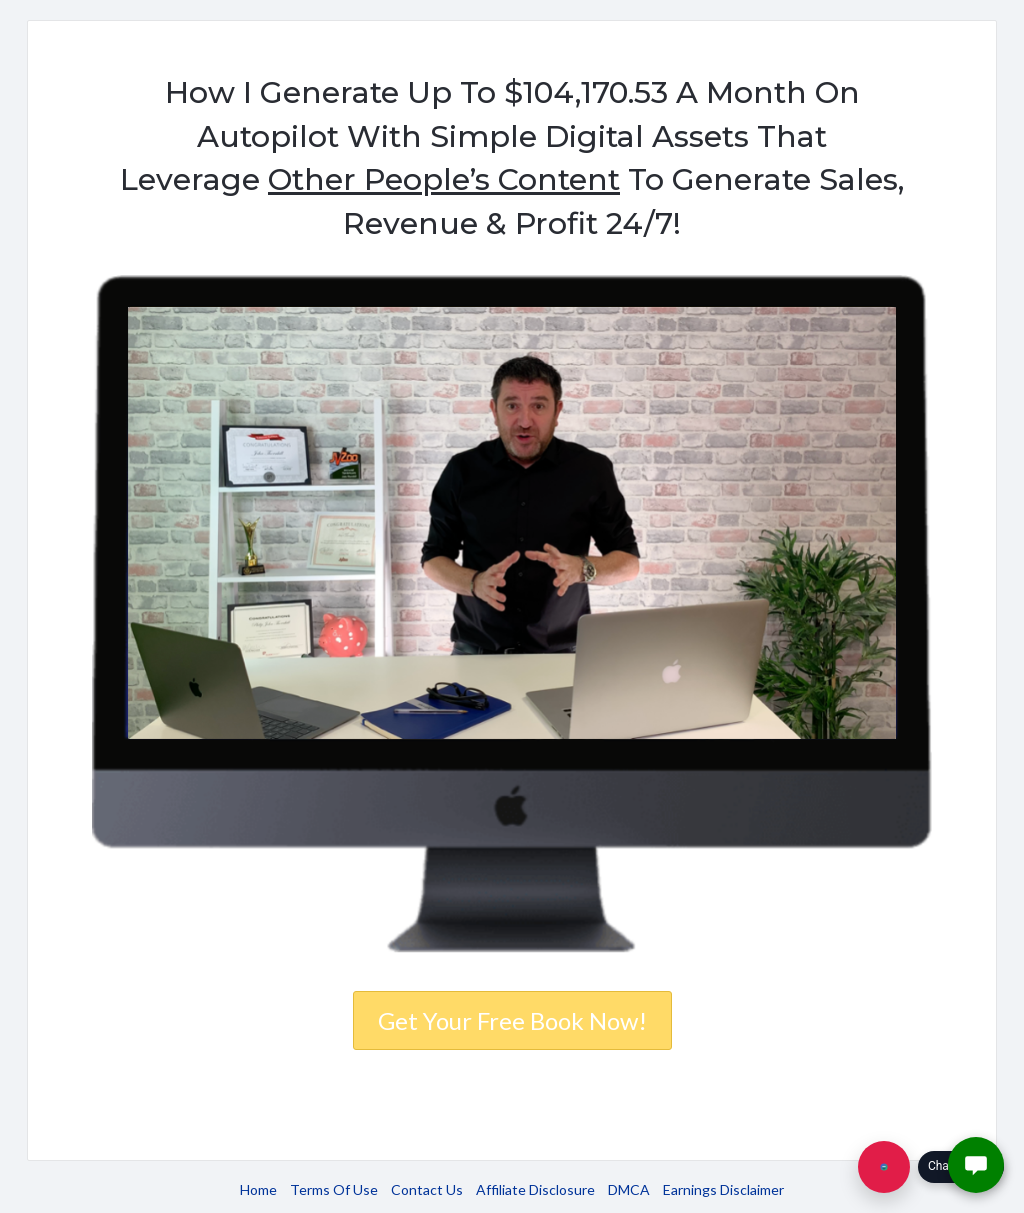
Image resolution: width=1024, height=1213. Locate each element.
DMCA (629, 1189)
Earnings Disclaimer (723, 1189)
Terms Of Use (334, 1189)
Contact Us (427, 1189)
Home (258, 1189)
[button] (976, 1165)
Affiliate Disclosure (535, 1189)
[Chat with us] (884, 1167)
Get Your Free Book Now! (512, 1020)
